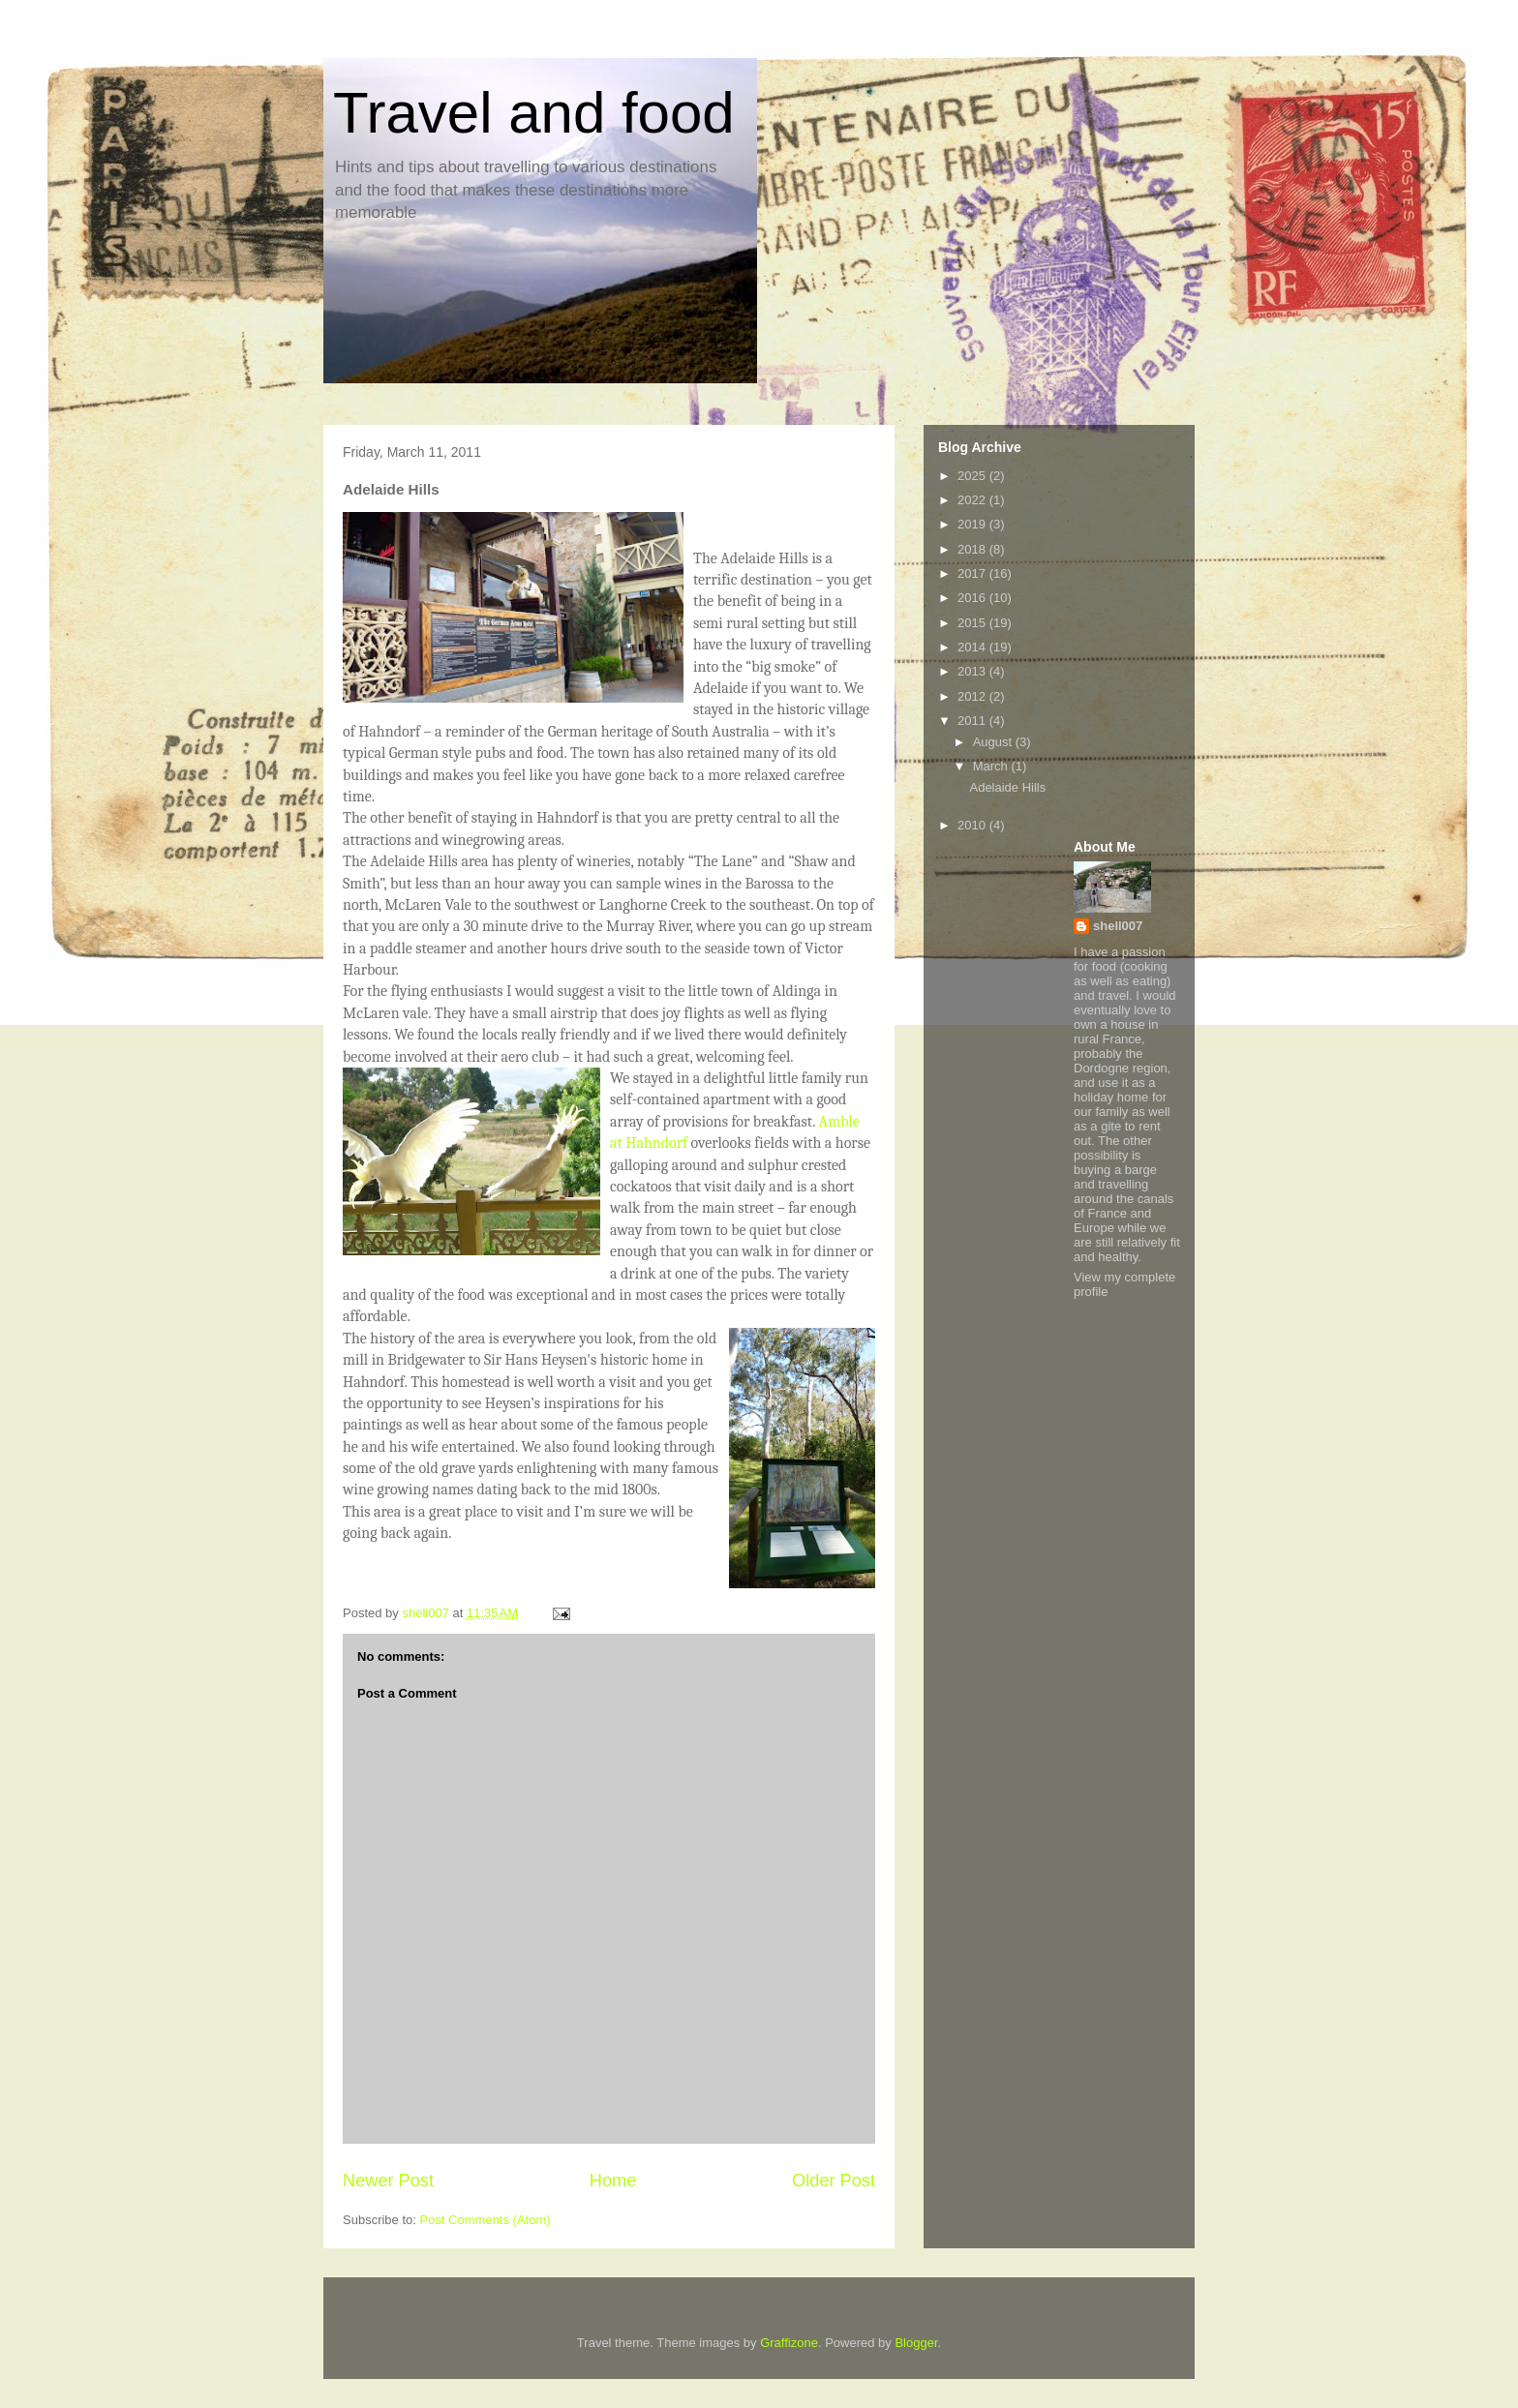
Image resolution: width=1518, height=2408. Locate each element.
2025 (973, 475)
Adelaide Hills (1007, 787)
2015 (973, 623)
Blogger (916, 2342)
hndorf (665, 1143)
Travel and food (534, 112)
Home (613, 2180)
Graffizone (789, 2342)
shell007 (1117, 925)
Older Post (833, 2180)
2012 (973, 696)
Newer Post (388, 2180)
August (994, 742)
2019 (973, 524)
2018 (973, 549)
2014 (973, 647)
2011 (973, 720)
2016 (973, 597)
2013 (973, 671)
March (992, 766)
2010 (973, 825)
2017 (973, 573)
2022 (973, 500)
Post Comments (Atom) (485, 2219)
